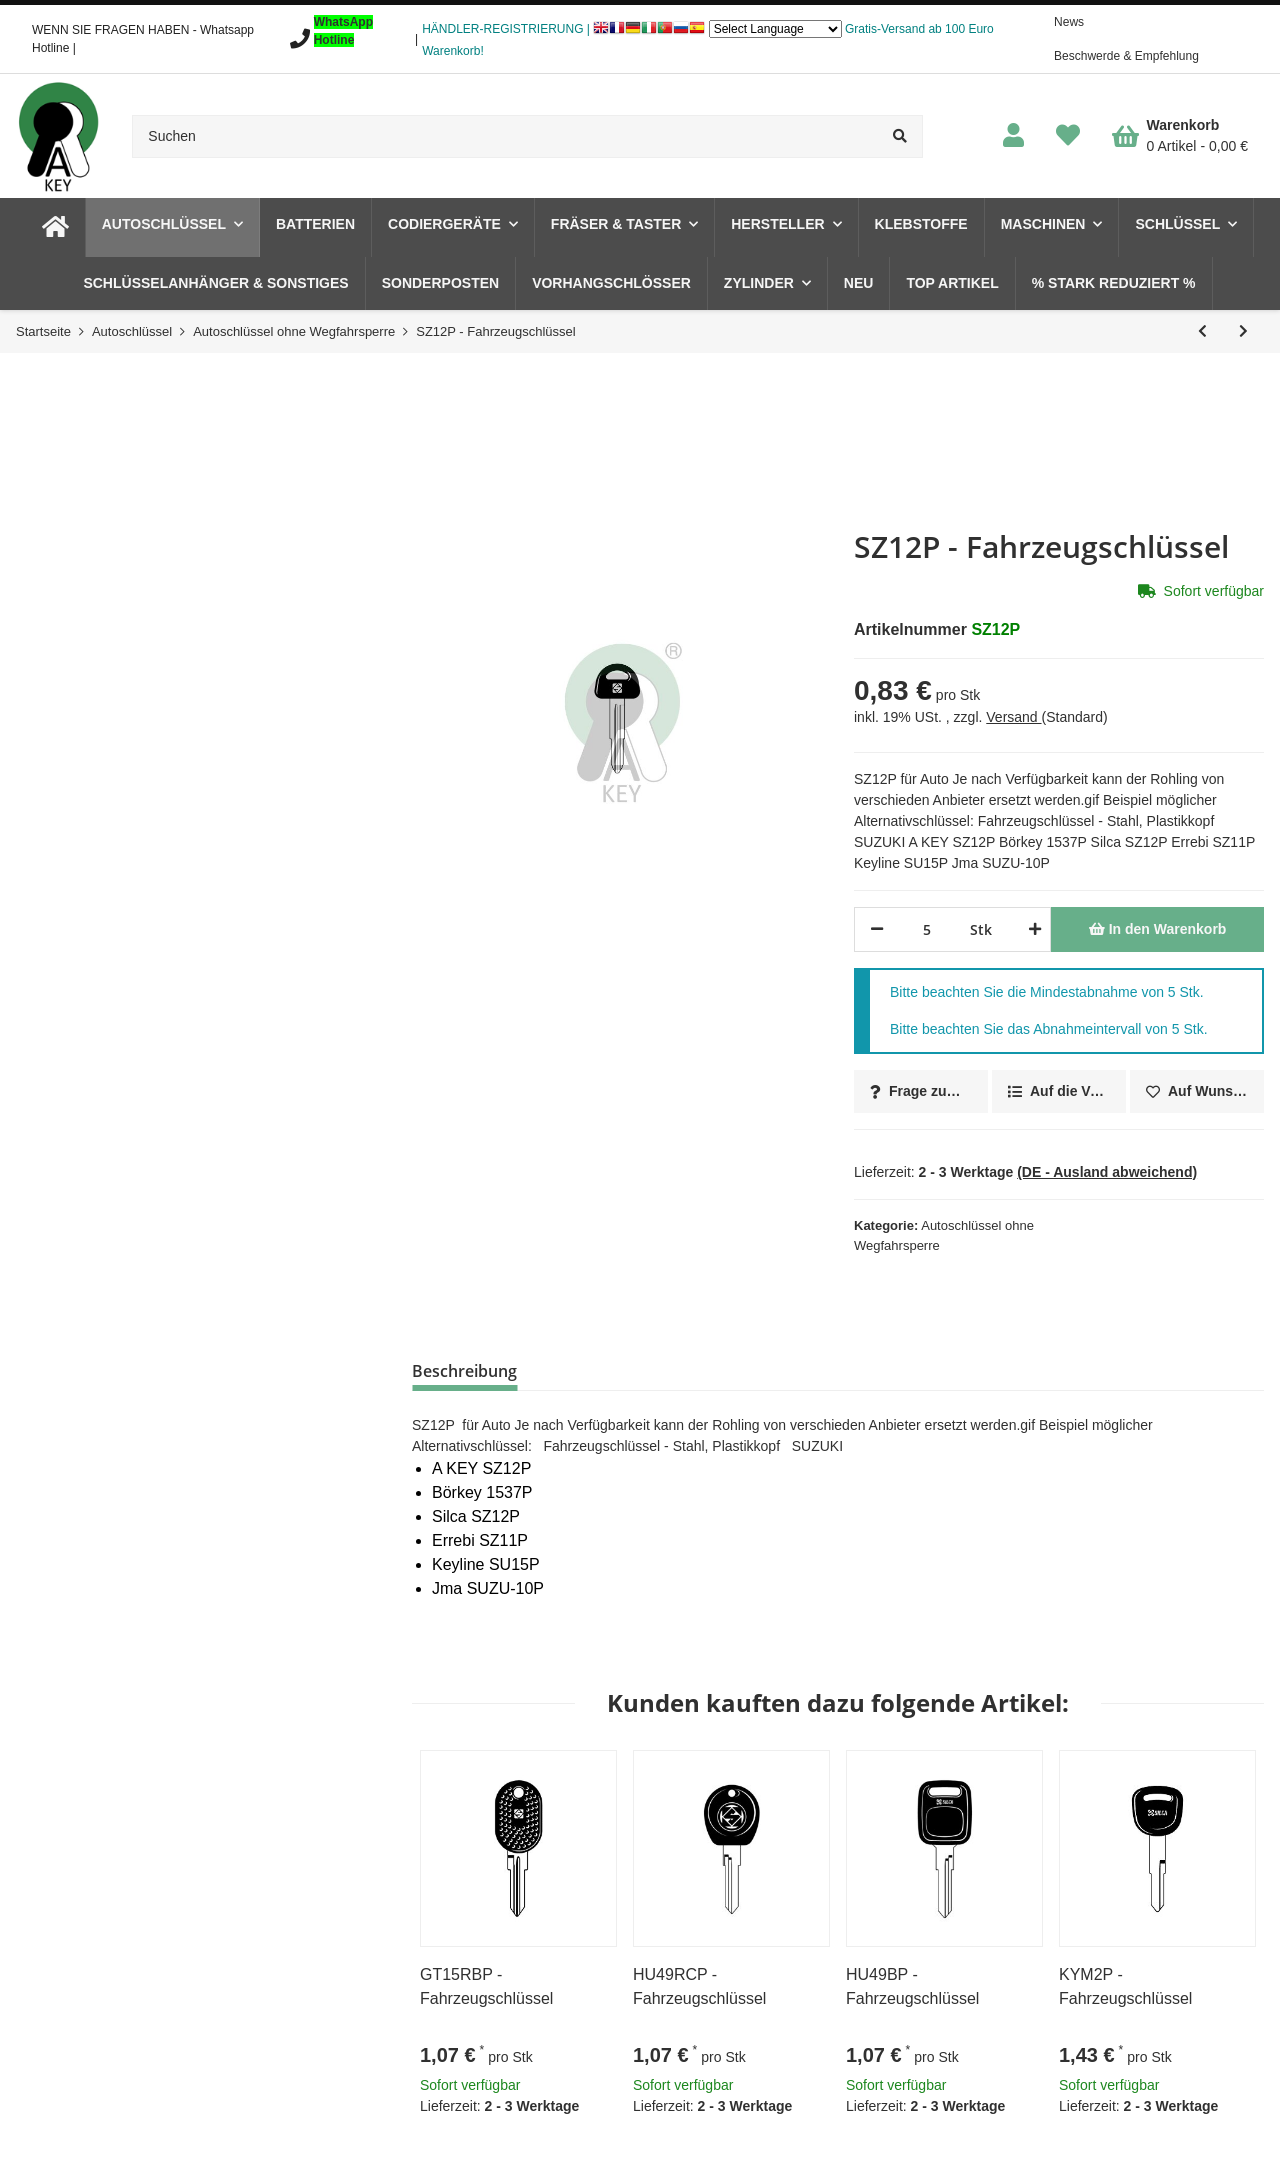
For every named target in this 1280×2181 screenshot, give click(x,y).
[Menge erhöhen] (1031, 929)
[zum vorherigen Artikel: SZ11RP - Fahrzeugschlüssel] (1202, 331)
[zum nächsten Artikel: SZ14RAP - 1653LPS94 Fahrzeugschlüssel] (1243, 331)
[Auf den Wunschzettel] (1197, 1091)
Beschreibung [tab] (464, 1371)
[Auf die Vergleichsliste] (1059, 1091)
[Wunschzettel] (1068, 136)
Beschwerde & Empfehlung (1126, 56)
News (1069, 22)
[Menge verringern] (877, 929)
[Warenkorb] (1180, 136)
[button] (1013, 136)
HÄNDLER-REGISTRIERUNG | (506, 29)
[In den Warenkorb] (1157, 929)
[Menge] (927, 929)
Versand (1013, 717)
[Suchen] (505, 136)
